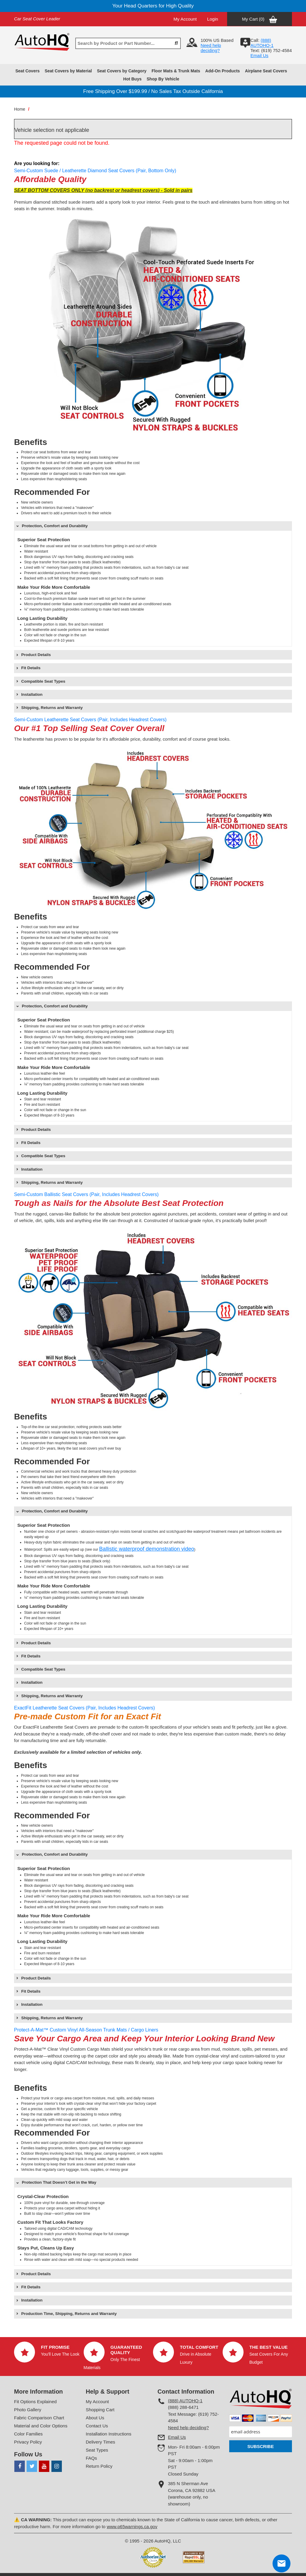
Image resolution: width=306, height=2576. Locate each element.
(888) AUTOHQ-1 (185, 2400)
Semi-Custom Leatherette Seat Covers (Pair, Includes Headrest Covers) (90, 719)
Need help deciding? (211, 48)
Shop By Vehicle (163, 79)
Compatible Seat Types (43, 681)
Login (212, 19)
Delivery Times (100, 2441)
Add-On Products (222, 70)
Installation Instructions (108, 2433)
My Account (185, 19)
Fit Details (31, 668)
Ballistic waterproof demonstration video (146, 1549)
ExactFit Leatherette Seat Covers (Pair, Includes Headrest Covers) (84, 1707)
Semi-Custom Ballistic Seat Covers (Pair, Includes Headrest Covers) (86, 1194)
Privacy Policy (28, 2441)
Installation (31, 694)
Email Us (259, 55)
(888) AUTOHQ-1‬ (261, 43)
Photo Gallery (27, 2409)
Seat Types (97, 2450)
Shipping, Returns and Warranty (52, 707)
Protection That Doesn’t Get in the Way (59, 2182)
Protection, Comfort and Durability (55, 526)
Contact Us (97, 2425)
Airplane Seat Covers (266, 70)
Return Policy (99, 2466)
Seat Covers (27, 70)
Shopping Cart (100, 2409)
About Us (95, 2417)
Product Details (36, 654)
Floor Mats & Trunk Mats (176, 70)
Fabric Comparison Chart (39, 2417)
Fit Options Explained (35, 2401)
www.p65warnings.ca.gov (132, 2526)
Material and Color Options (40, 2425)
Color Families (28, 2433)
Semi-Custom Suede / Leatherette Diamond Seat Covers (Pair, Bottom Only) (95, 170)
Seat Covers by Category (121, 70)
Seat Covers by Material (68, 70)
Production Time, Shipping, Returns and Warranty (69, 2313)
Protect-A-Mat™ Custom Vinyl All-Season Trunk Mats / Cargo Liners (86, 2029)
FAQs (91, 2458)
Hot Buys (132, 79)
